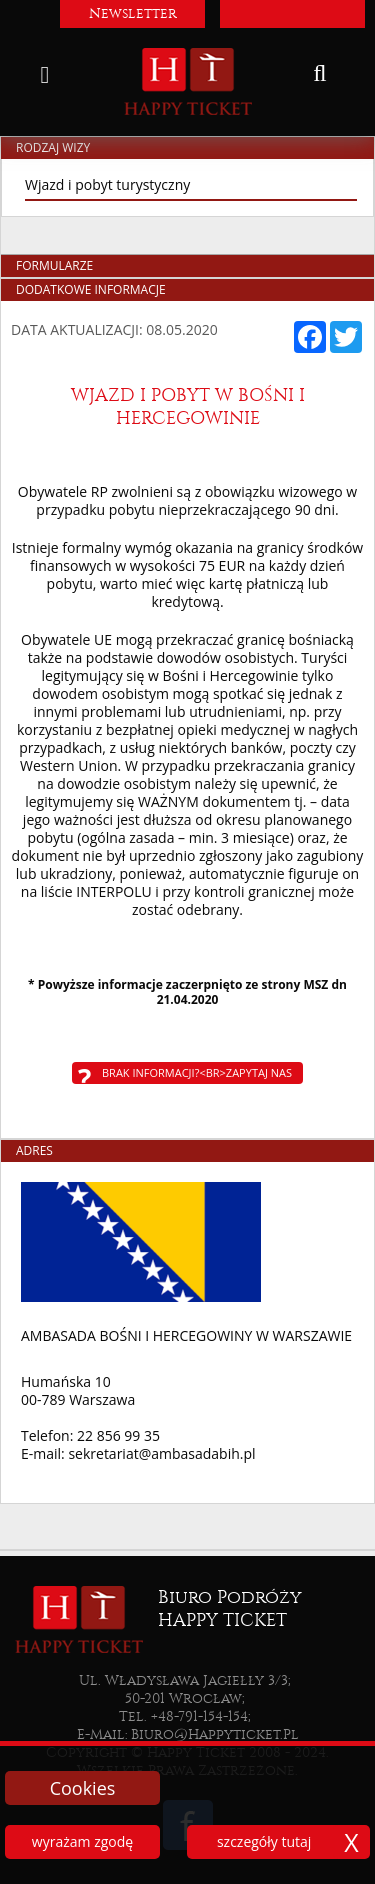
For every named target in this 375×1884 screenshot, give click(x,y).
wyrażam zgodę (82, 1841)
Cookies (83, 1788)
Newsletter (133, 13)
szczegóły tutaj (264, 1841)
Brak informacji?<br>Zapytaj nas (197, 1072)
